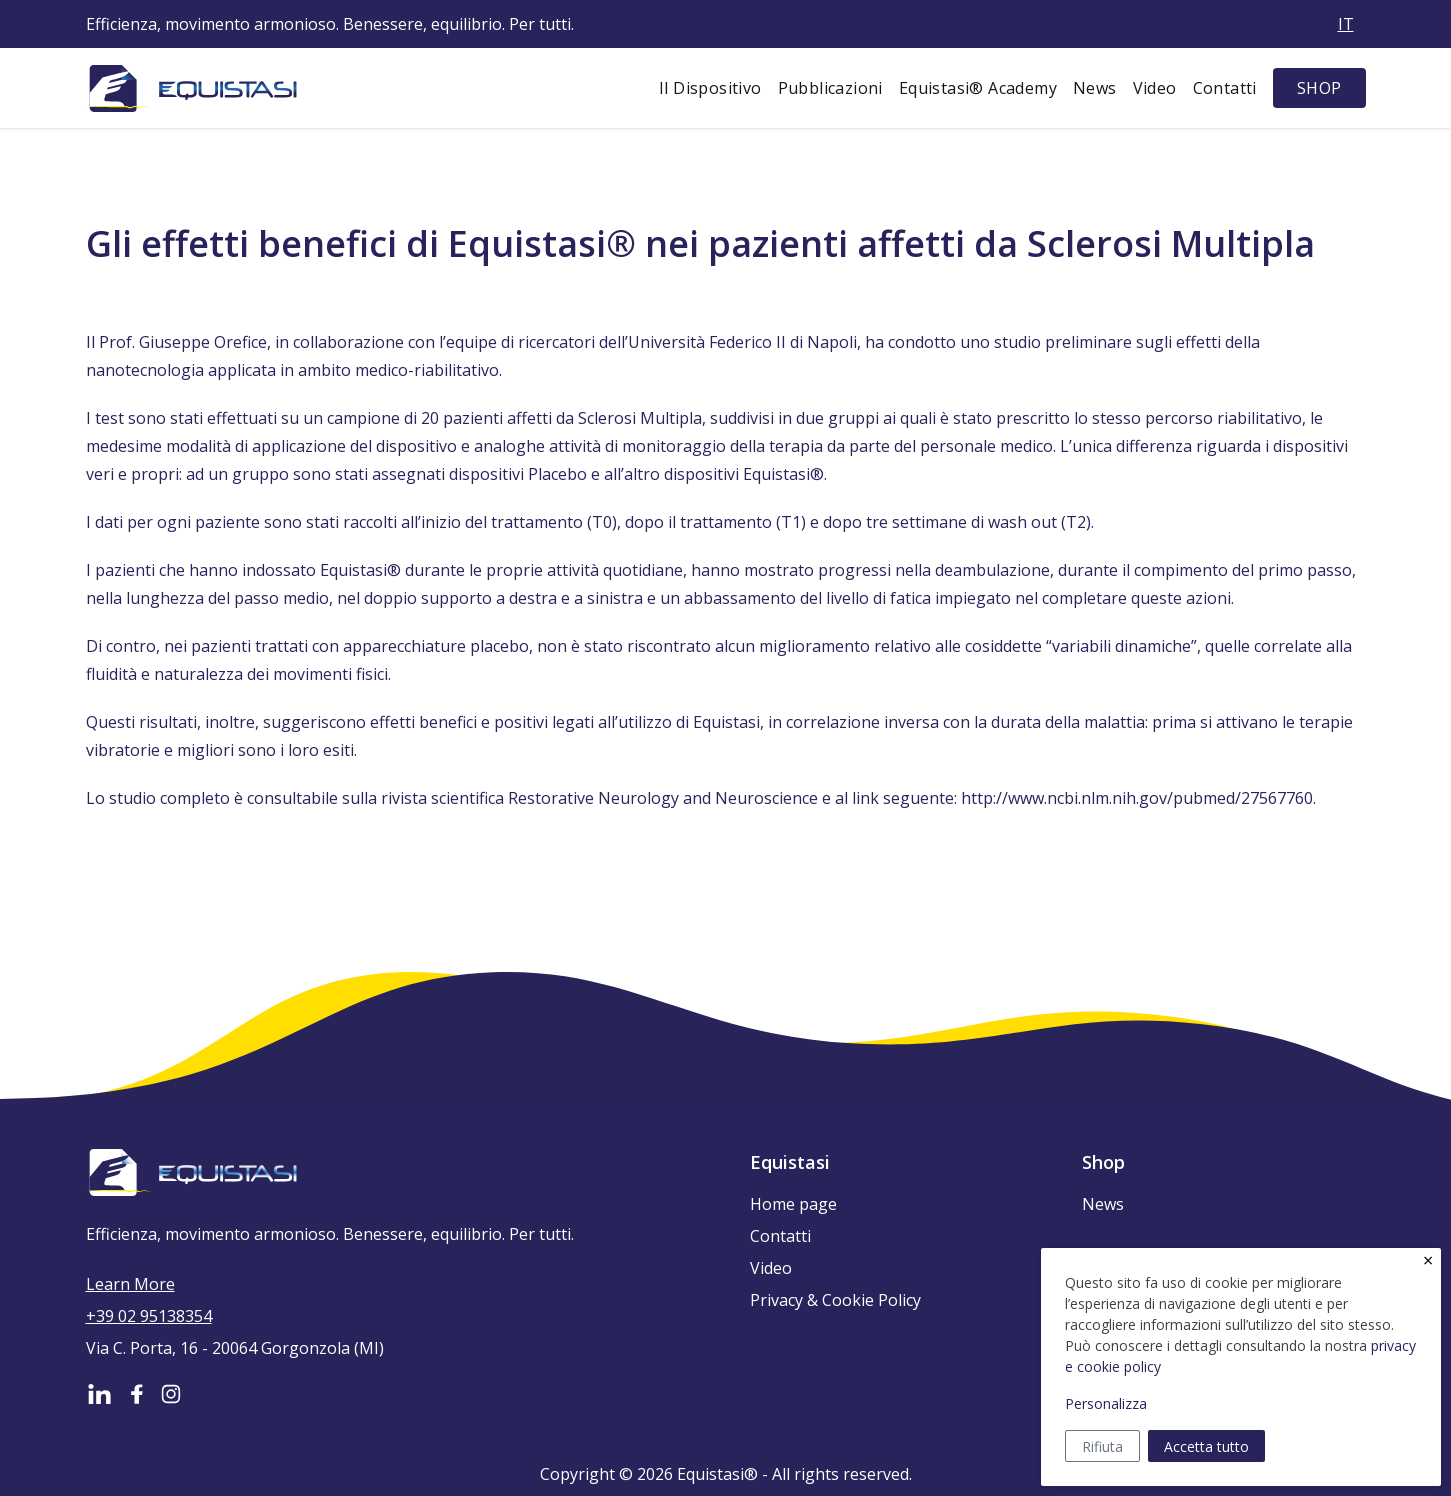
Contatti (1225, 88)
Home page (793, 1204)
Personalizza (1106, 1403)
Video (1155, 88)
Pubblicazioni (830, 88)
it (1346, 24)
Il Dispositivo (710, 88)
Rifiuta (1102, 1446)
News (1095, 88)
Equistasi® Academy (978, 88)
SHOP (1319, 88)
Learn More (130, 1284)
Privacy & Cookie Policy (835, 1300)
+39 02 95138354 (149, 1316)
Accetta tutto (1206, 1446)
